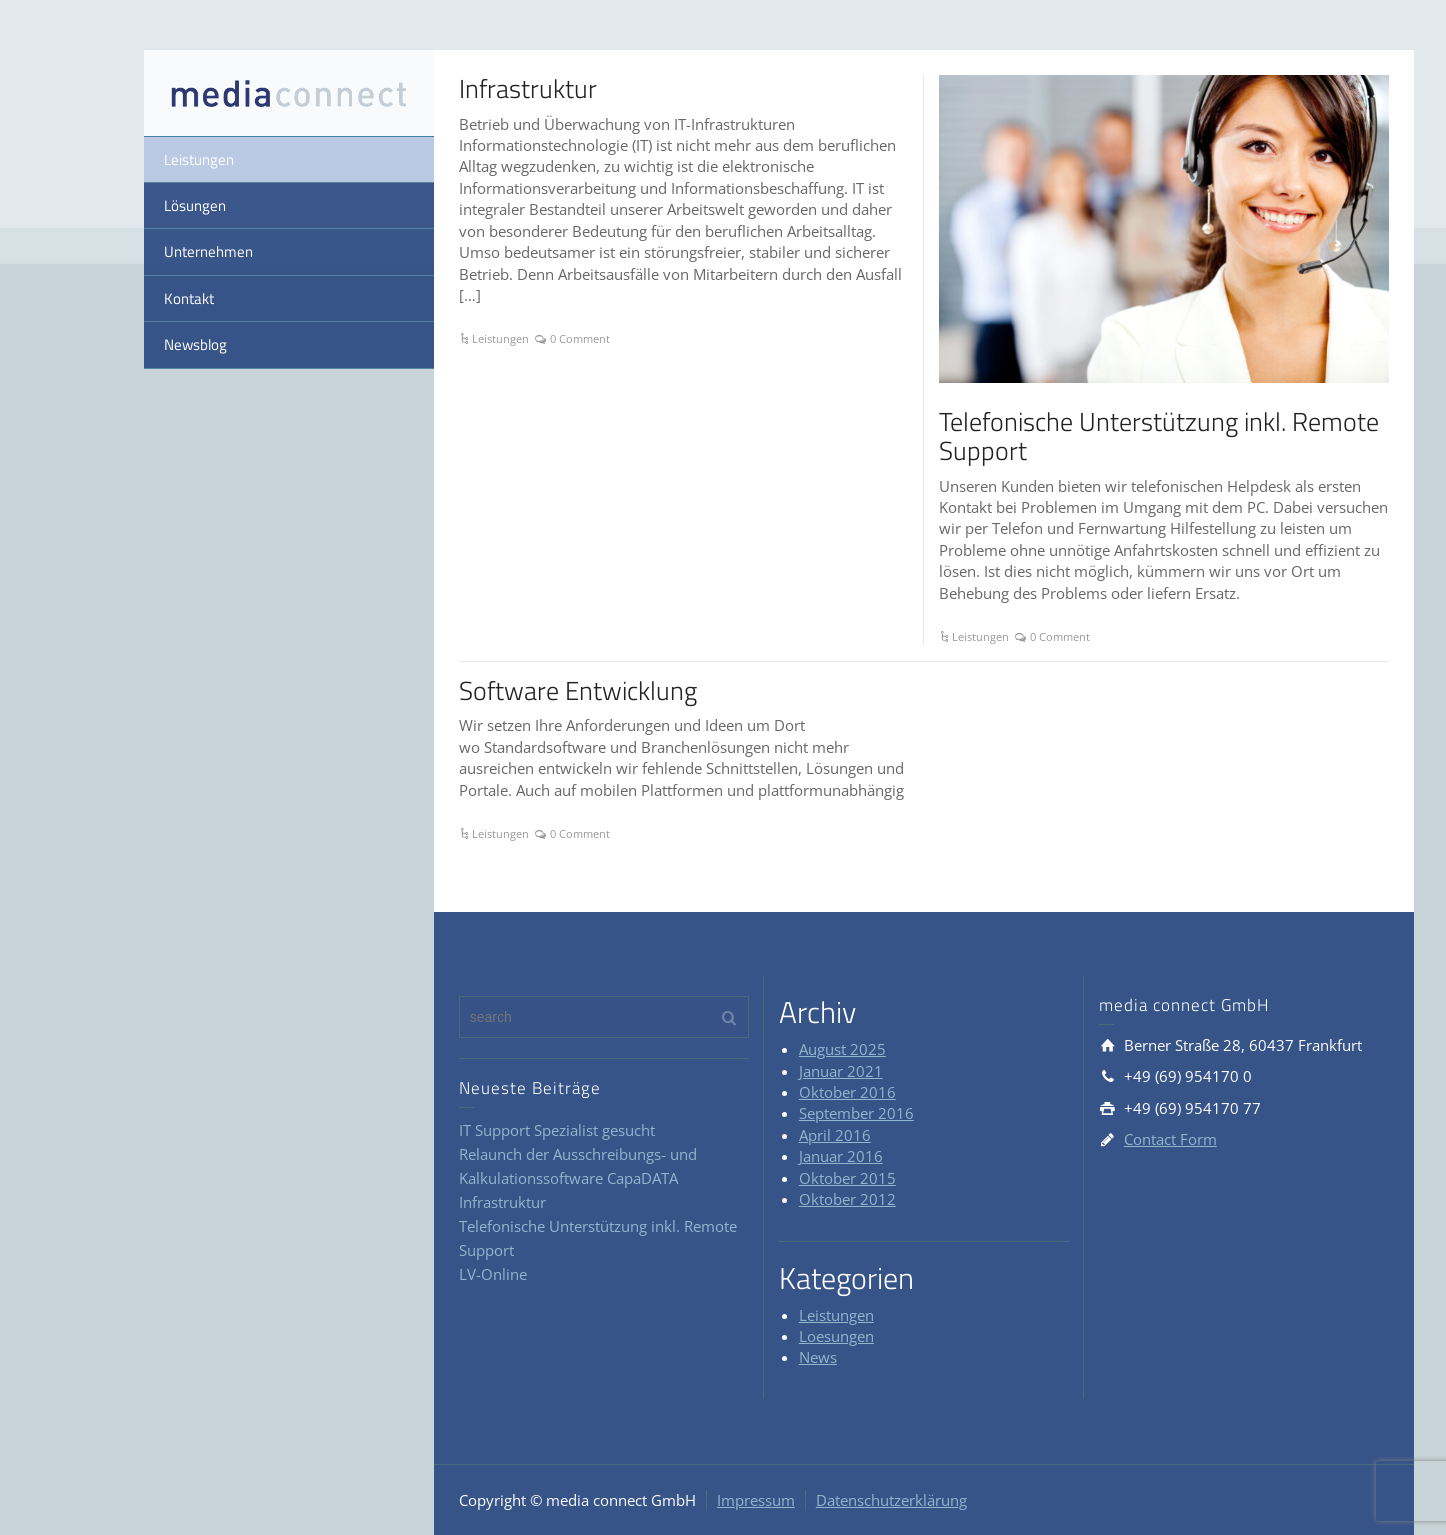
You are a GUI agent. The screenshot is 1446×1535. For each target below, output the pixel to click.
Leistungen (199, 159)
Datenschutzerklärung (891, 1500)
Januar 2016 (841, 1156)
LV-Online (493, 1274)
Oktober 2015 (847, 1178)
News (818, 1357)
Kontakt (189, 298)
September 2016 (856, 1113)
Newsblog (195, 344)
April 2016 (835, 1135)
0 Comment (580, 338)
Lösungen (195, 205)
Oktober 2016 (847, 1092)
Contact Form (1170, 1139)
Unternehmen (208, 251)
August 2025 (842, 1049)
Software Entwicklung (578, 690)
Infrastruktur (528, 88)
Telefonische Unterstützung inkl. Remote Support (1159, 436)
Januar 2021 (841, 1071)
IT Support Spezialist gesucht (557, 1130)
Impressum (756, 1500)
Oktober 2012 (847, 1199)
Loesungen (836, 1336)
